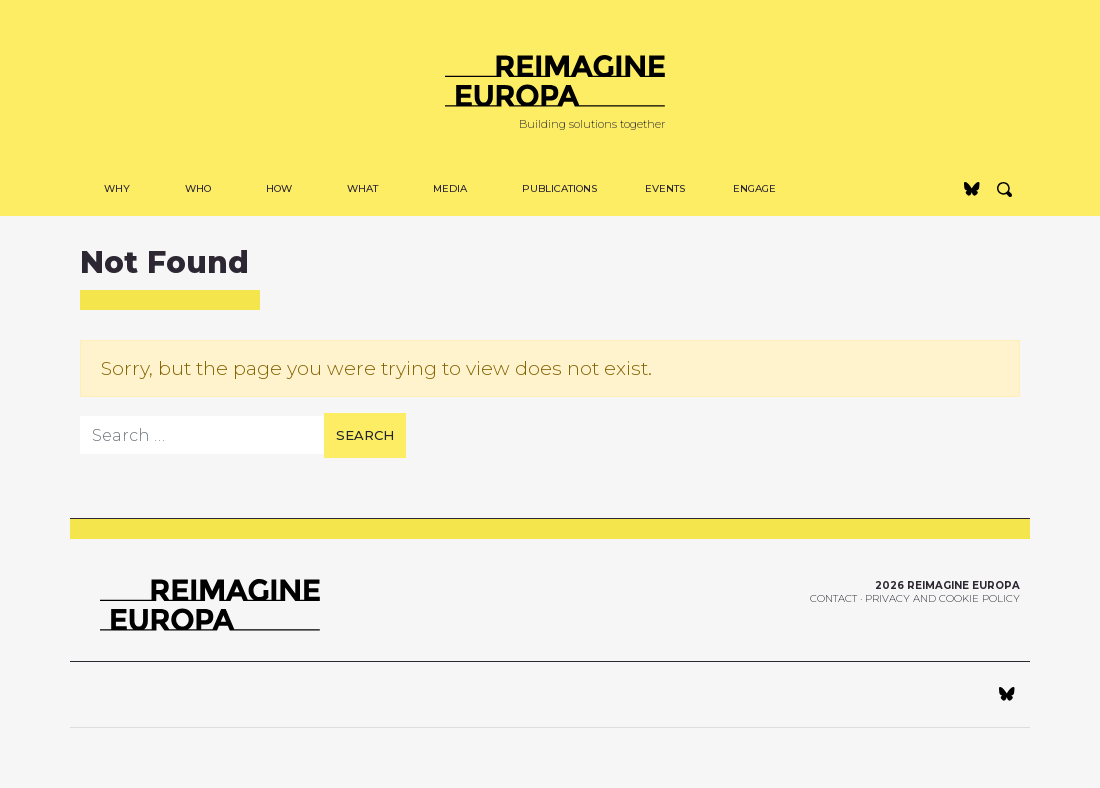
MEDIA (450, 188)
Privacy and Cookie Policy (942, 598)
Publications (559, 188)
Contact (833, 598)
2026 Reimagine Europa (947, 585)
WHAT (362, 188)
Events (665, 188)
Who (198, 188)
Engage (754, 188)
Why (117, 188)
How (279, 188)
